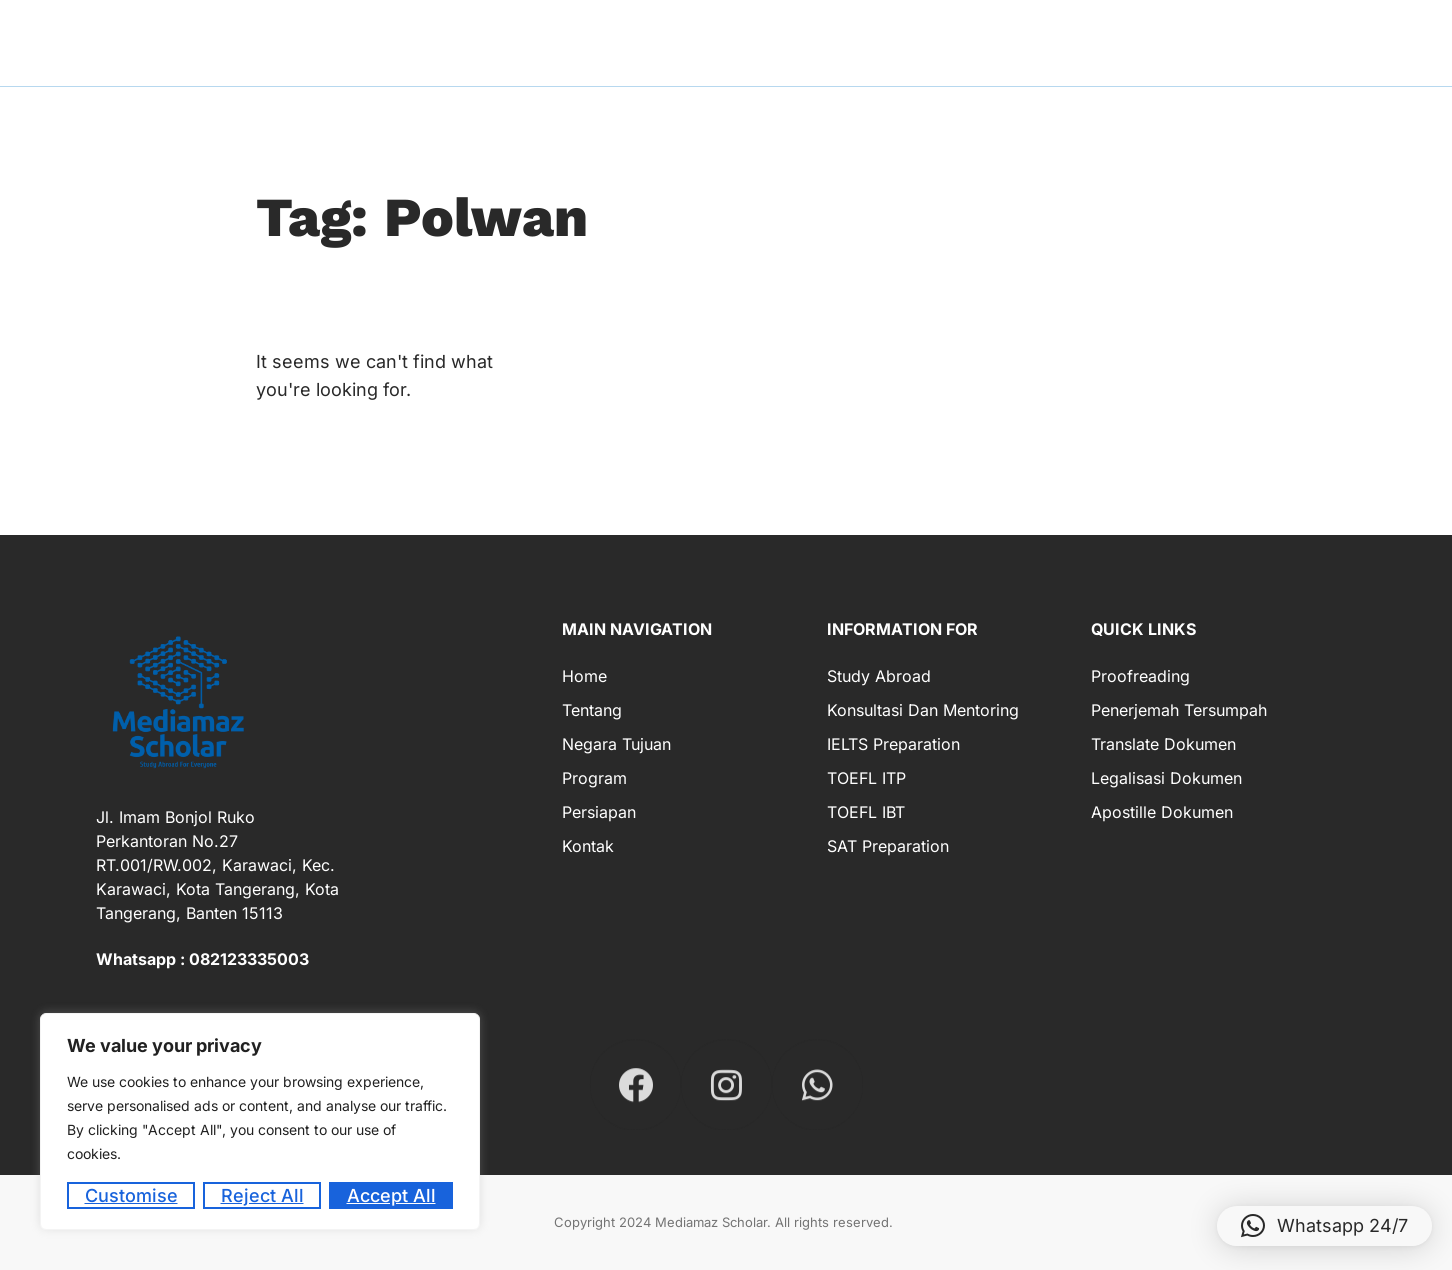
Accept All (391, 1195)
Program (594, 778)
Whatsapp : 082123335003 (202, 959)
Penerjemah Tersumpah (1179, 710)
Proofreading (1140, 676)
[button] (1324, 1226)
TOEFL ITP (866, 778)
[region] (260, 1121)
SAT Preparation (888, 846)
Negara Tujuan (616, 744)
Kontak (588, 846)
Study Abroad (879, 676)
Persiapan (599, 812)
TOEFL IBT (866, 812)
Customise (131, 1195)
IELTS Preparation (893, 744)
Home (584, 676)
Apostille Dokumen (1162, 812)
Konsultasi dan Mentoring (923, 710)
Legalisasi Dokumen (1166, 778)
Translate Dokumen (1163, 744)
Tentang (592, 710)
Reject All (262, 1195)
